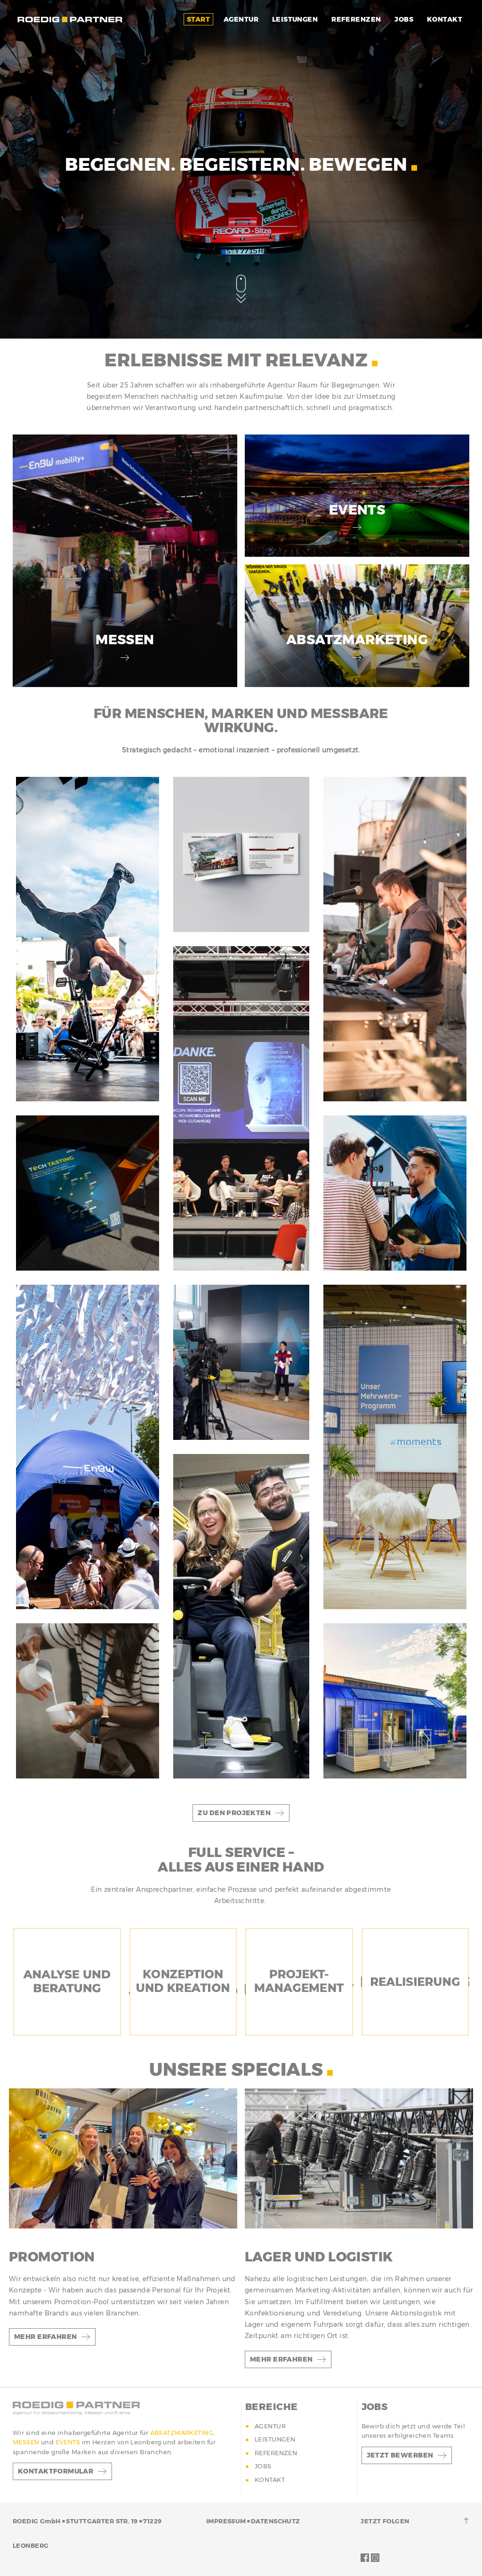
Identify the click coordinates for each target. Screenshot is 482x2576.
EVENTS (69, 2442)
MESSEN (27, 2442)
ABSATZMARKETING (181, 2432)
